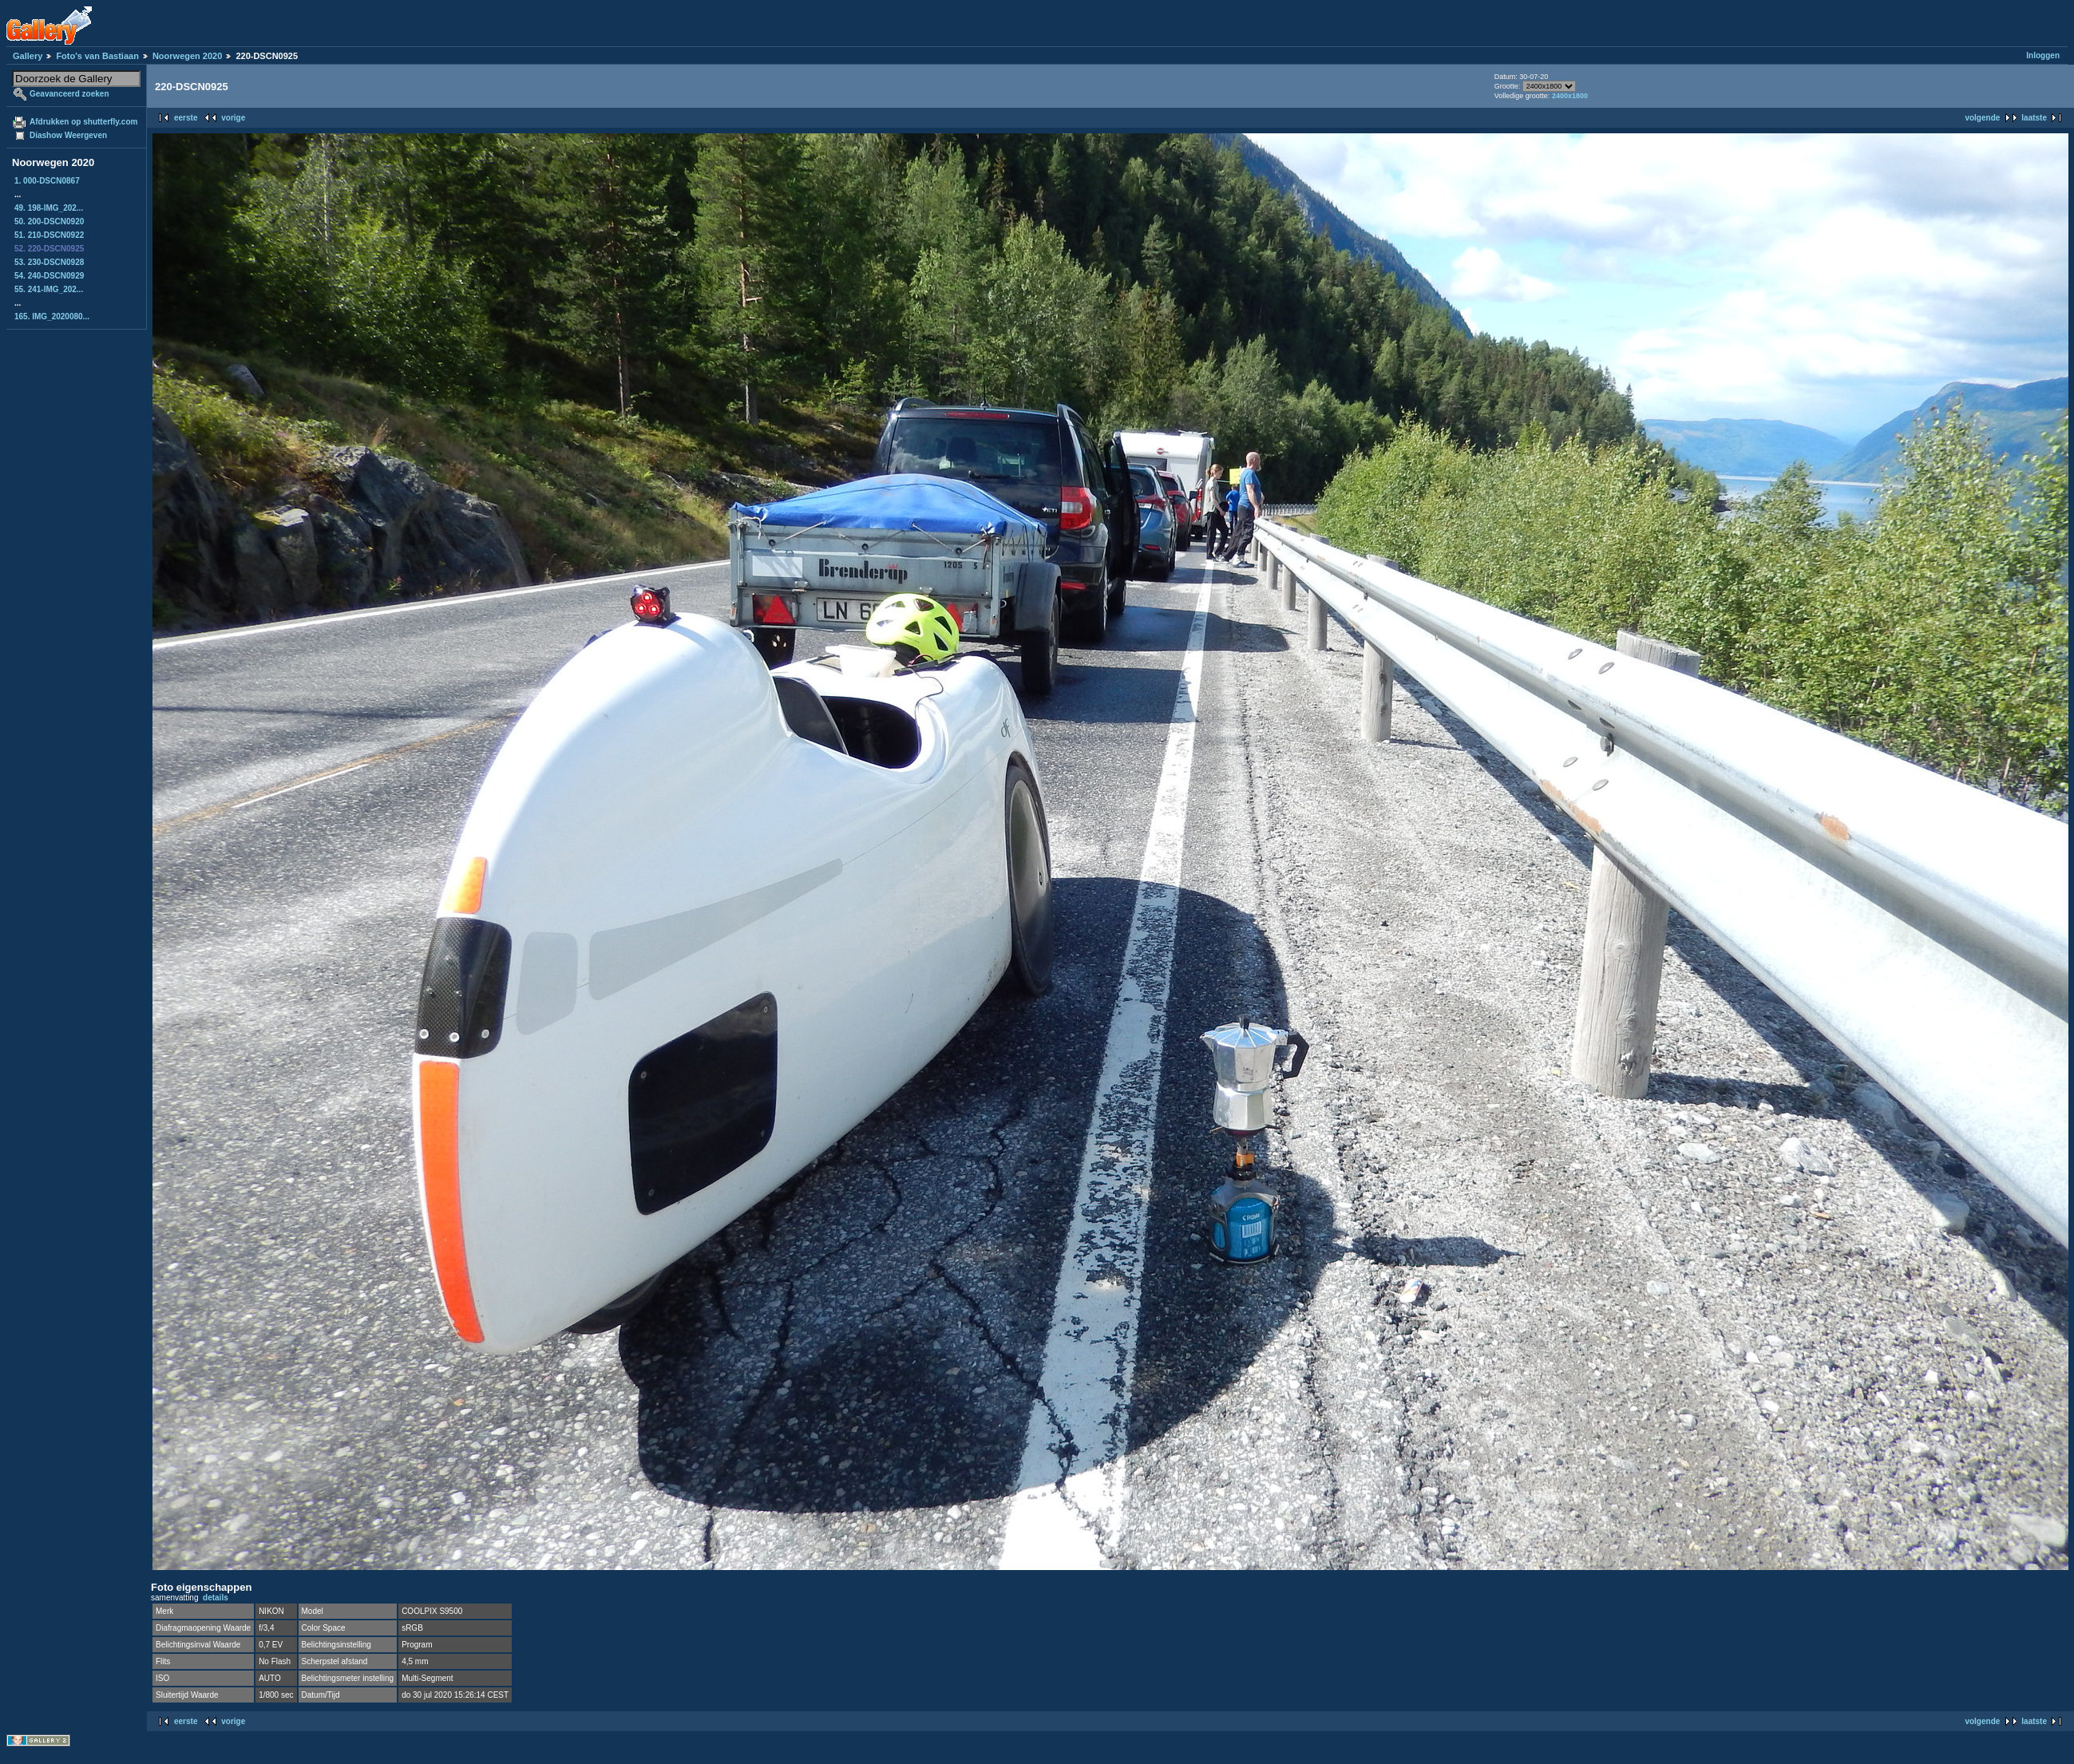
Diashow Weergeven (68, 135)
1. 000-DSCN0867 (47, 180)
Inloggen (2043, 55)
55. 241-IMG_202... (48, 289)
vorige (233, 117)
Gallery (27, 56)
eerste (185, 117)
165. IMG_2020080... (51, 316)
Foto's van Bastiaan (97, 56)
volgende (1982, 117)
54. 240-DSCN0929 (49, 275)
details (215, 1597)
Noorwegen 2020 (187, 56)
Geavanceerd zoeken (69, 93)
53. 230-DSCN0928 (49, 262)
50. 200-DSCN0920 (49, 221)
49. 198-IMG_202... (48, 208)
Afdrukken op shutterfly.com (83, 121)
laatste (2034, 117)
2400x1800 (1570, 96)
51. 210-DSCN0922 (49, 235)
